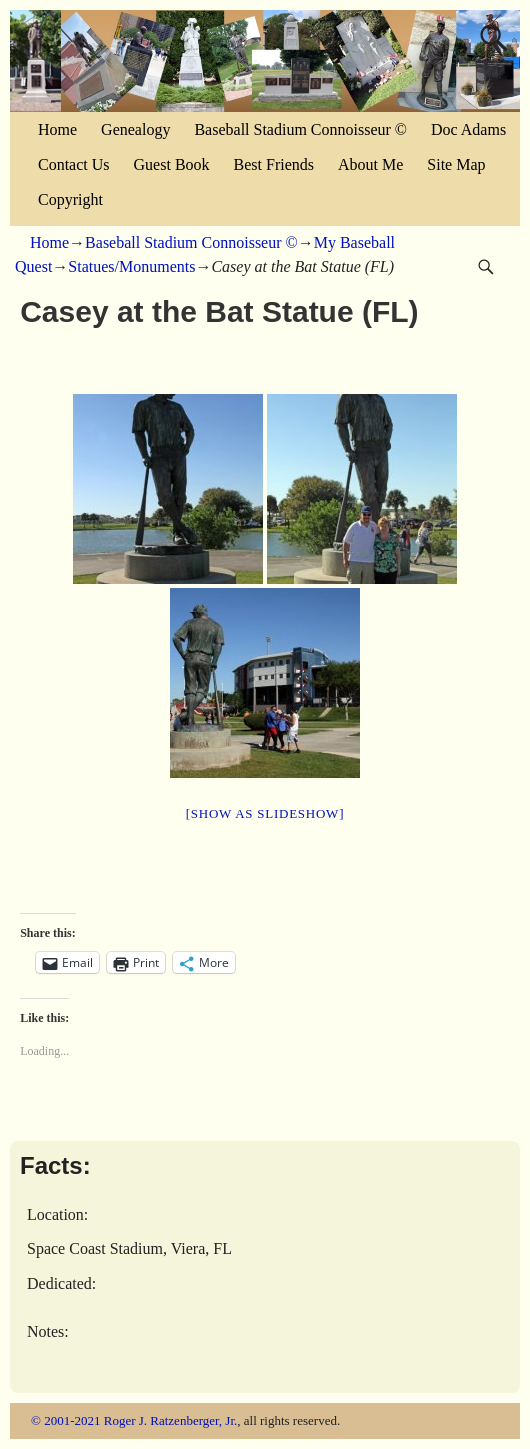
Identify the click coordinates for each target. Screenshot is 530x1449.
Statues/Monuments (131, 266)
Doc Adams (468, 129)
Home (57, 129)
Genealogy (135, 129)
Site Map (456, 164)
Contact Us (74, 164)
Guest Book (172, 164)
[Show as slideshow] (265, 813)
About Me (370, 164)
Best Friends (274, 164)
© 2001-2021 (65, 1420)
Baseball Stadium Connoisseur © (300, 129)
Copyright (70, 199)
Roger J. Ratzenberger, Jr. (171, 1420)
